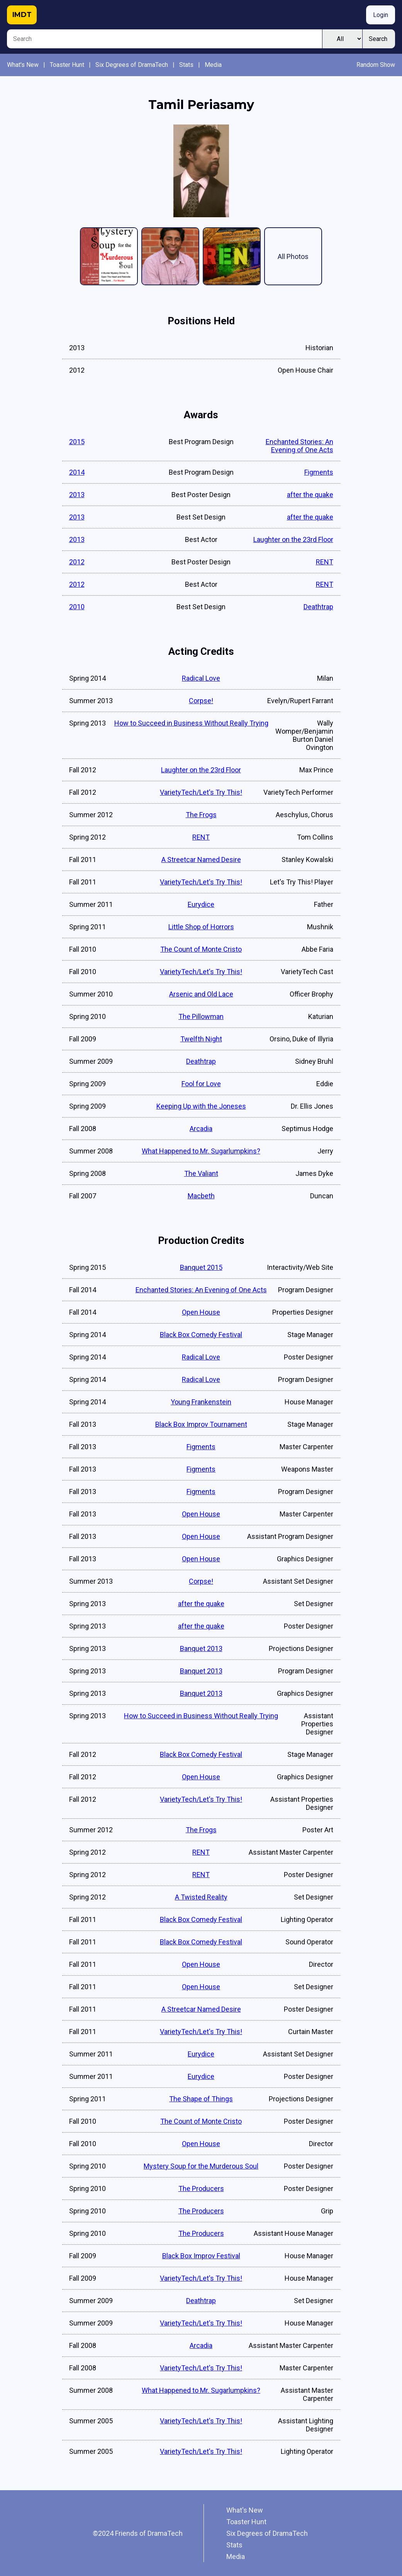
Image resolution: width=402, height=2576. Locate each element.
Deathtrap (318, 607)
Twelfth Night (201, 1039)
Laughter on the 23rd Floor (293, 539)
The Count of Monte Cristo (201, 949)
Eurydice (201, 904)
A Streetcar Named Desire (201, 859)
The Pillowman (201, 1016)
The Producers (201, 2188)
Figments (318, 472)
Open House (201, 1312)
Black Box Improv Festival (201, 2256)
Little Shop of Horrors (201, 927)
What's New (23, 64)
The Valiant (201, 1173)
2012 (77, 562)
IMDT (22, 14)
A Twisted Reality (201, 1897)
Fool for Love (201, 1084)
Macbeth (201, 1196)
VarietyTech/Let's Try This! (201, 792)
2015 (77, 442)
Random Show (375, 64)
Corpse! (201, 701)
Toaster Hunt (67, 64)
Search (378, 39)
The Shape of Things (201, 2099)
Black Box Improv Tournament (201, 1424)
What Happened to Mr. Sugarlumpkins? (201, 1151)
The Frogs (201, 815)
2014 (77, 472)
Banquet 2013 (201, 1648)
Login (380, 15)
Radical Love (201, 678)
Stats (186, 64)
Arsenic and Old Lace (201, 994)
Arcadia (201, 1128)
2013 (77, 495)
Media (213, 64)
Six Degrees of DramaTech (131, 64)
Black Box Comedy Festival (201, 1335)
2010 (77, 607)
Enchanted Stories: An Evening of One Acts (299, 446)
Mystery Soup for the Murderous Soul (201, 2166)
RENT (324, 562)
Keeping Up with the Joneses (201, 1106)
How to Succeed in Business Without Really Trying (191, 723)
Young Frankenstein (201, 1402)
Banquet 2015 (201, 1267)
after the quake (310, 495)
